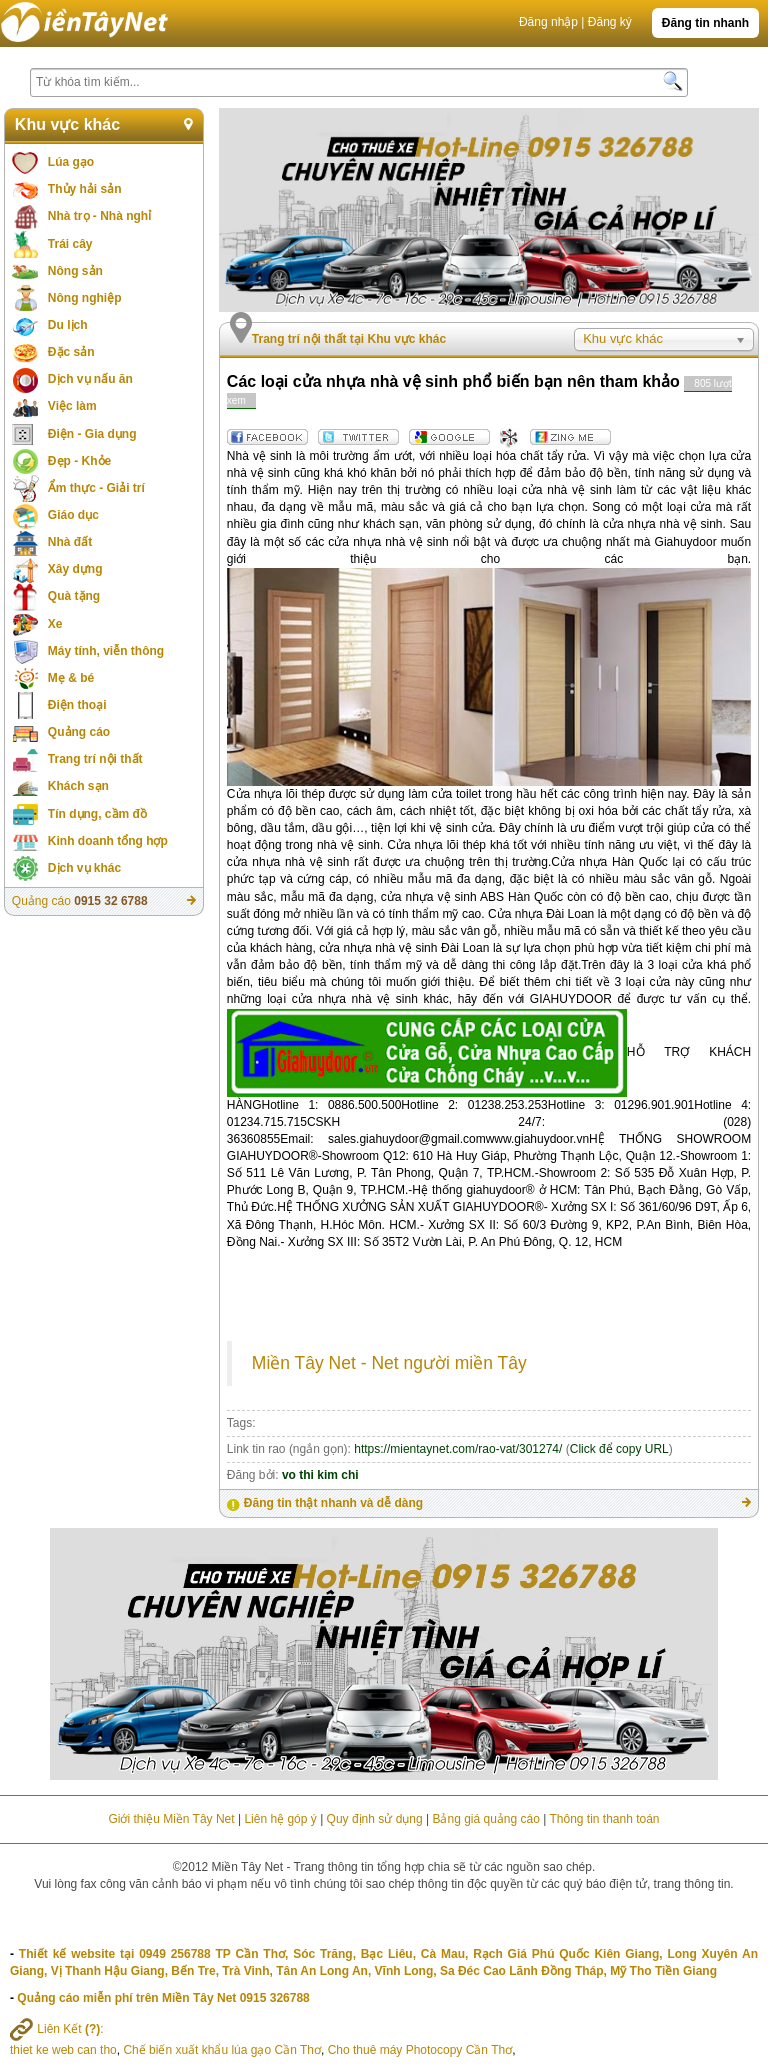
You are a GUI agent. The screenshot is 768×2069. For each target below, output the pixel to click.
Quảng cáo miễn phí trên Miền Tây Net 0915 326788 (163, 1998)
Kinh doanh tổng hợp (108, 841)
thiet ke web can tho (63, 2050)
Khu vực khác (67, 124)
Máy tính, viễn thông (106, 651)
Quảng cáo (79, 732)
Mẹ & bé (71, 678)
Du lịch (68, 325)
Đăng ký (610, 22)
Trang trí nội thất (95, 759)
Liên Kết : (57, 2029)
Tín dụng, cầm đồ (97, 814)
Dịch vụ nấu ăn (90, 379)
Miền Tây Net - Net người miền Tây (389, 1363)
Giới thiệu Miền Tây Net (171, 1819)
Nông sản (75, 271)
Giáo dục (73, 515)
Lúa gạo (71, 162)
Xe (55, 624)
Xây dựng (75, 569)
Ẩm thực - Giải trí (96, 488)
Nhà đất (70, 542)
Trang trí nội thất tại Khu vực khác (349, 339)
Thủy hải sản (85, 189)
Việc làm (72, 406)
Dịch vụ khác (84, 868)
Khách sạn (78, 786)
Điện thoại (77, 705)
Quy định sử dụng (375, 1819)
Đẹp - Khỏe (79, 461)
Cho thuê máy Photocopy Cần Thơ (420, 2050)
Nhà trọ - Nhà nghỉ (99, 216)
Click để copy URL (619, 1449)
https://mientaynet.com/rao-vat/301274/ (458, 1449)
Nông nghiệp (85, 298)
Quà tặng (74, 596)
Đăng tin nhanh (705, 23)
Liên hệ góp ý (280, 1819)
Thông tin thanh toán (604, 1819)
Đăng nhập (548, 22)
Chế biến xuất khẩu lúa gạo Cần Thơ (222, 2050)
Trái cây (70, 244)
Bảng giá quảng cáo (485, 1819)
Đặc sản (71, 352)
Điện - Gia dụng (92, 434)
